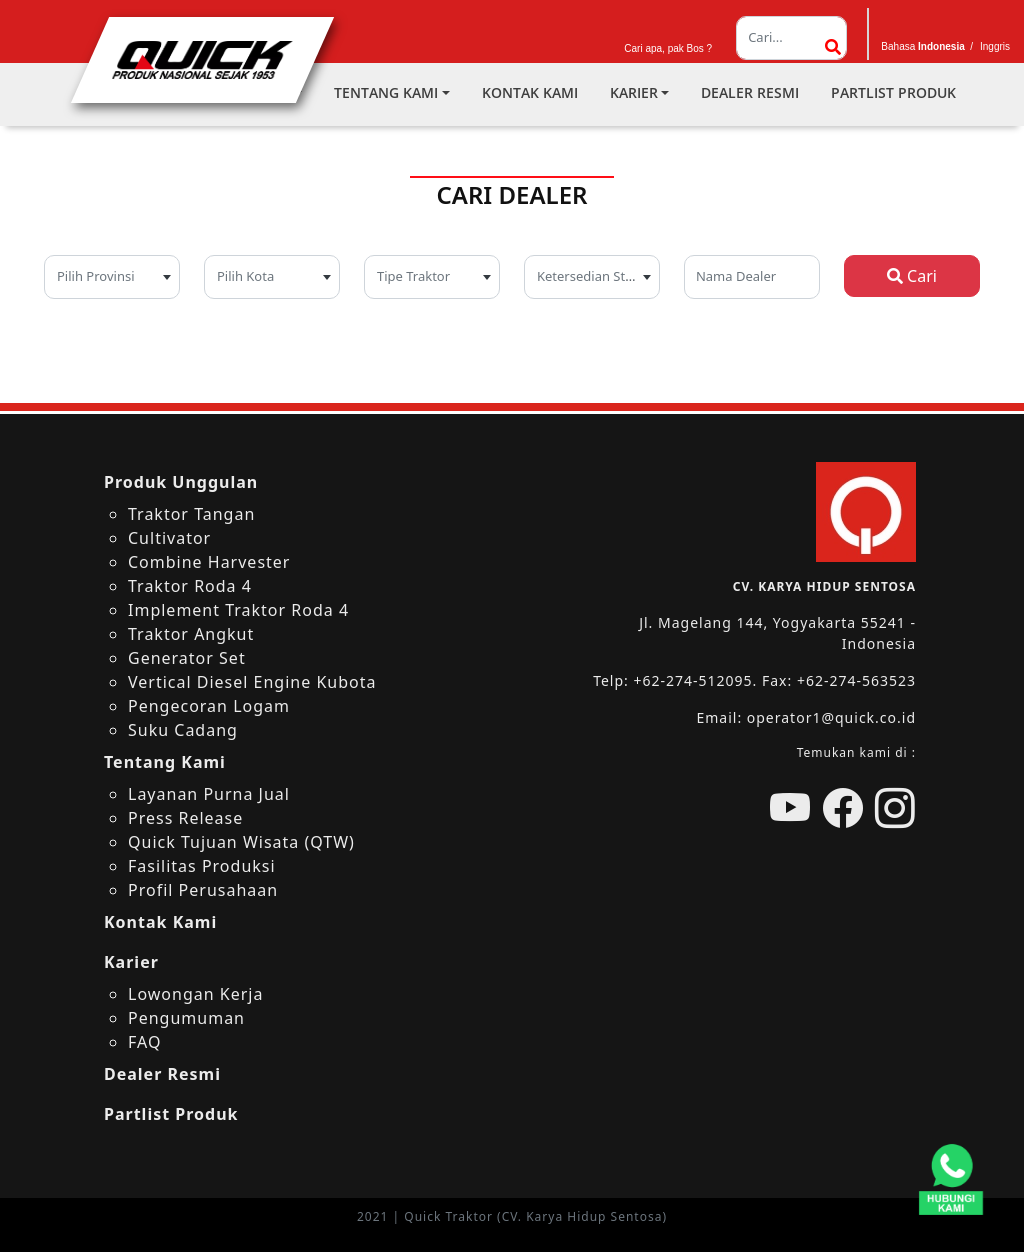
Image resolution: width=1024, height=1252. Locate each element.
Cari (912, 276)
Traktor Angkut (191, 634)
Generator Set (187, 658)
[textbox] (112, 274)
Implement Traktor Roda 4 (238, 610)
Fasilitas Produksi (202, 866)
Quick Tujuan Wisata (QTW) (241, 842)
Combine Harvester (209, 562)
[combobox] (112, 277)
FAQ (144, 1042)
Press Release (185, 818)
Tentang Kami (386, 92)
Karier (634, 92)
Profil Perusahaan (203, 890)
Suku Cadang (183, 730)
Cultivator (169, 538)
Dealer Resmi (750, 92)
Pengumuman (186, 1018)
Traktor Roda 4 (190, 586)
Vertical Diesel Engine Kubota (252, 682)
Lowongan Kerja (195, 994)
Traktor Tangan (191, 514)
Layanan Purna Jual (209, 794)
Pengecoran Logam (209, 706)
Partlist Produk (893, 92)
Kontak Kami (530, 92)
